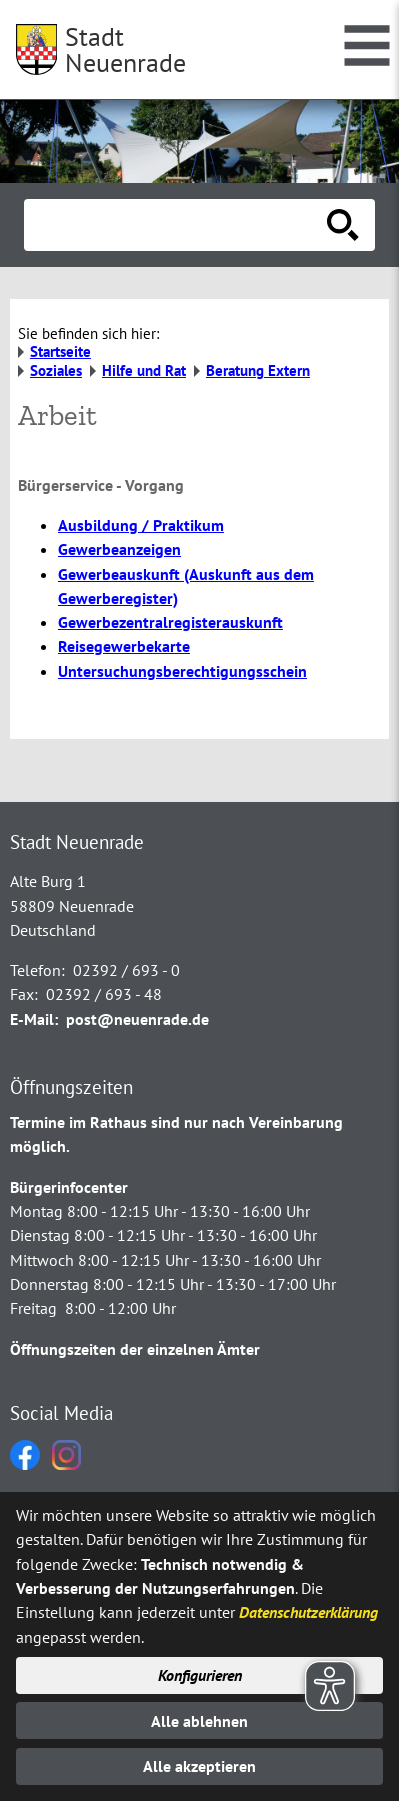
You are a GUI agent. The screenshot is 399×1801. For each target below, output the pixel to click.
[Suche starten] (343, 225)
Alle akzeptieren (199, 1766)
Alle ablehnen (199, 1721)
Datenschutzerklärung (308, 1612)
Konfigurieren (200, 1675)
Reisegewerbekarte (124, 646)
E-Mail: (34, 1019)
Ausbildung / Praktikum (141, 525)
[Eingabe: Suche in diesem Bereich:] (177, 225)
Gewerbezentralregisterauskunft (170, 622)
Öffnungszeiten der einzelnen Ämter (135, 1349)
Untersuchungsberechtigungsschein (182, 671)
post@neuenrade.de (137, 1019)
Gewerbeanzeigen (119, 549)
